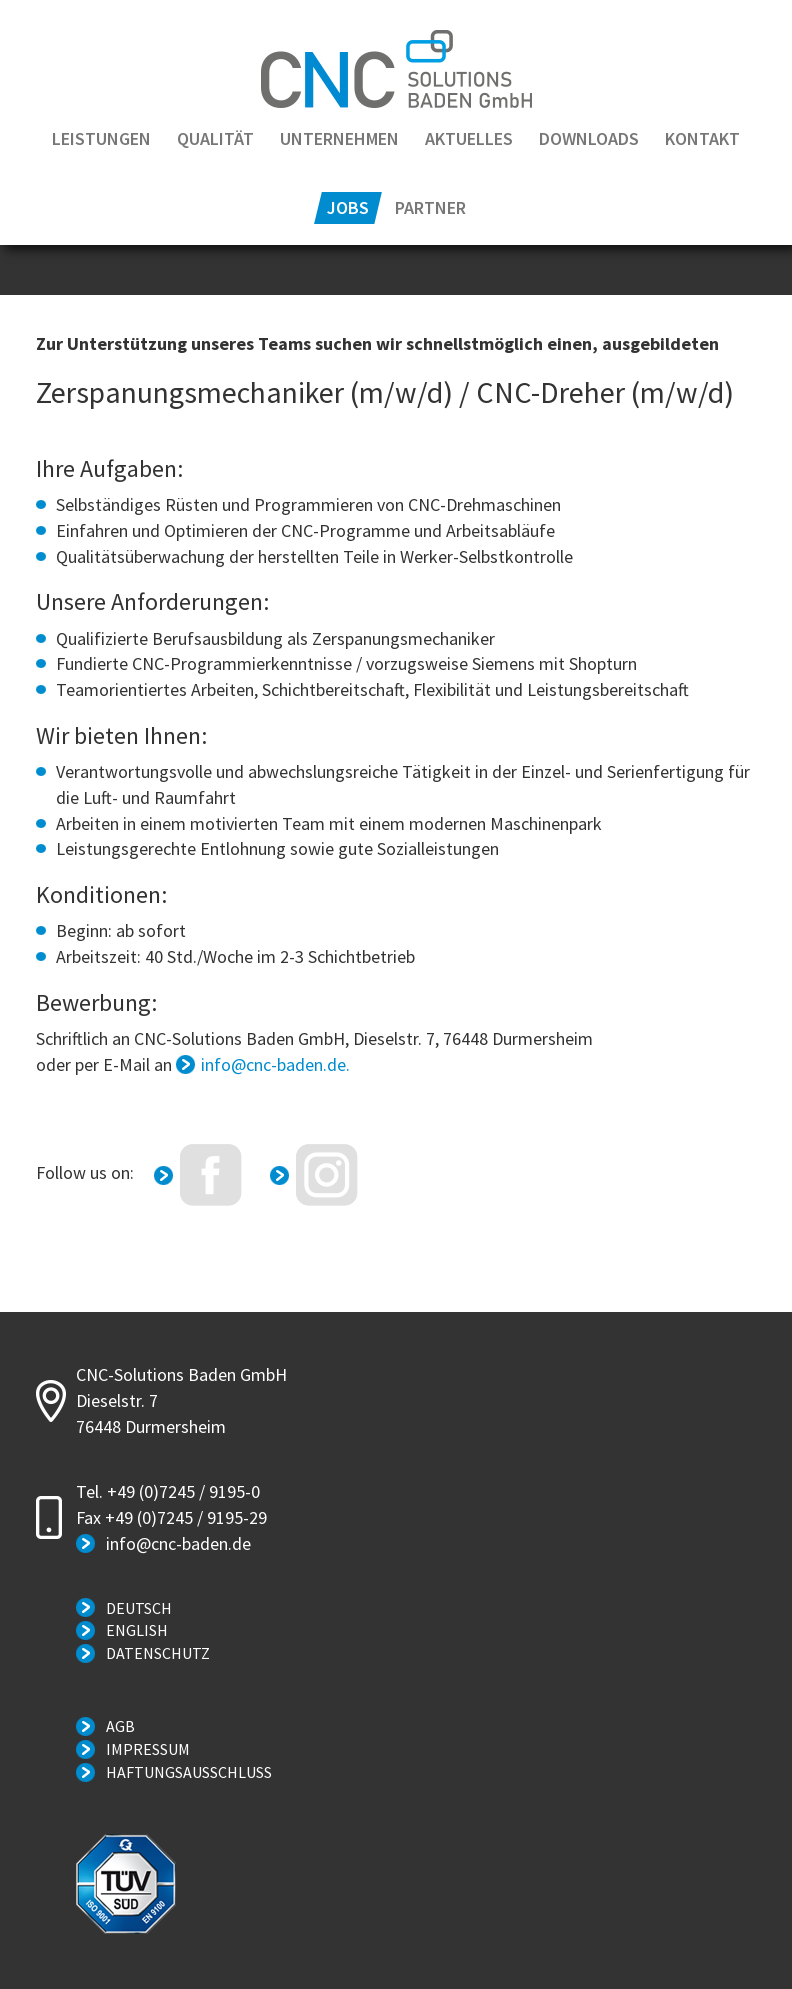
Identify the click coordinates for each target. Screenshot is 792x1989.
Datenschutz (158, 1653)
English (137, 1630)
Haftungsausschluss (189, 1772)
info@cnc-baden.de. (275, 1064)
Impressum (148, 1749)
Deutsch (139, 1608)
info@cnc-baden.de (178, 1543)
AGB (120, 1726)
